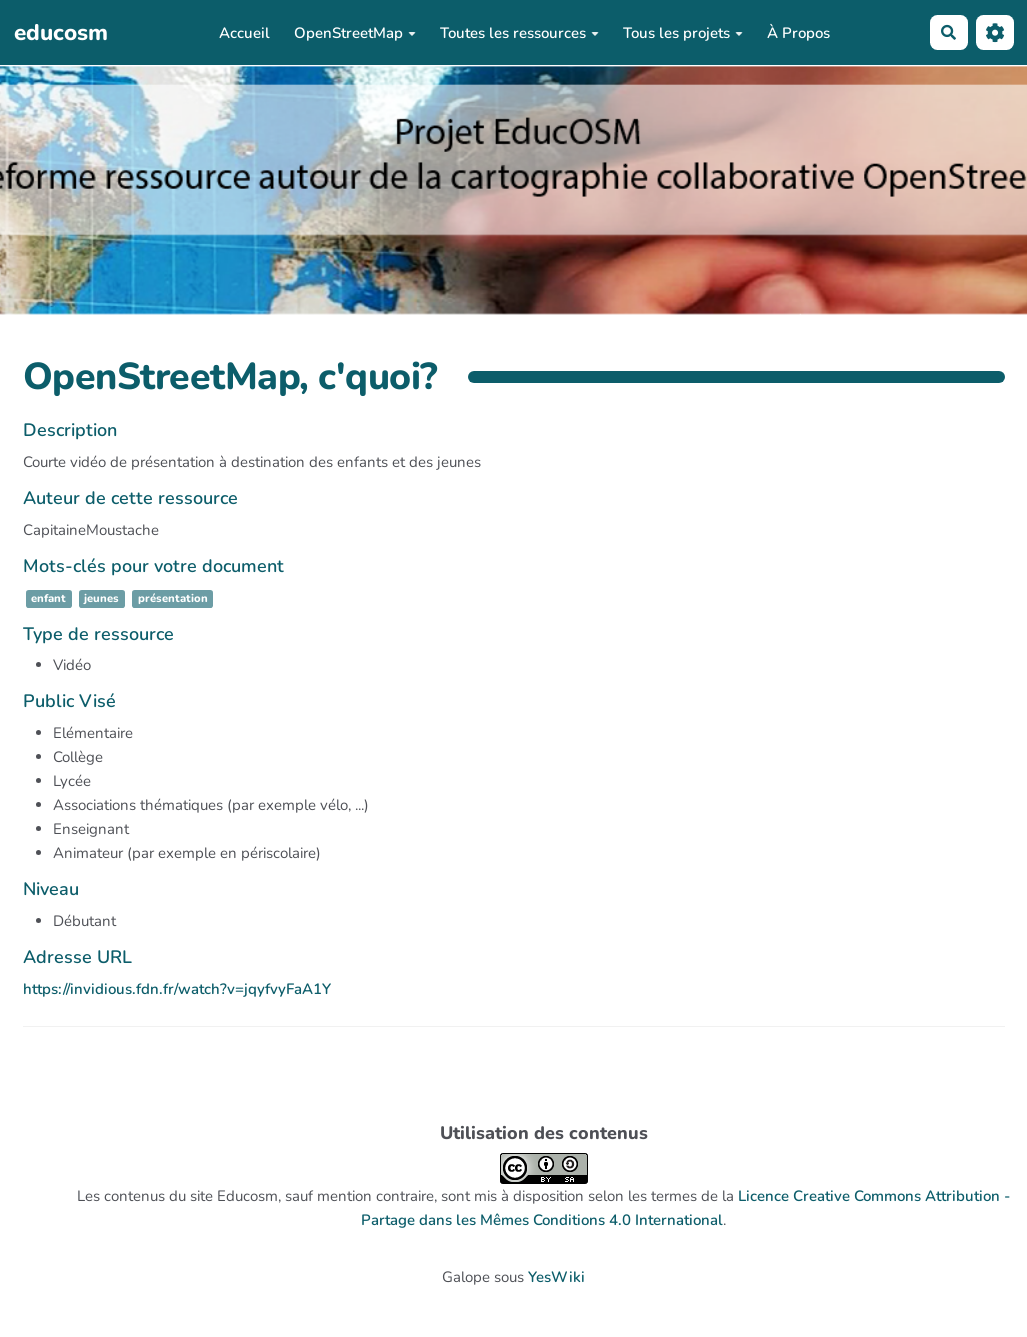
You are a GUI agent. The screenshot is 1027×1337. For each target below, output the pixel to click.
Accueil (244, 33)
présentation (173, 598)
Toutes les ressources (519, 33)
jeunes (101, 598)
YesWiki (556, 1277)
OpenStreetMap (355, 33)
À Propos (798, 33)
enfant (48, 598)
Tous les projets (683, 33)
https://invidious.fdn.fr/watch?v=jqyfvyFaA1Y (177, 989)
